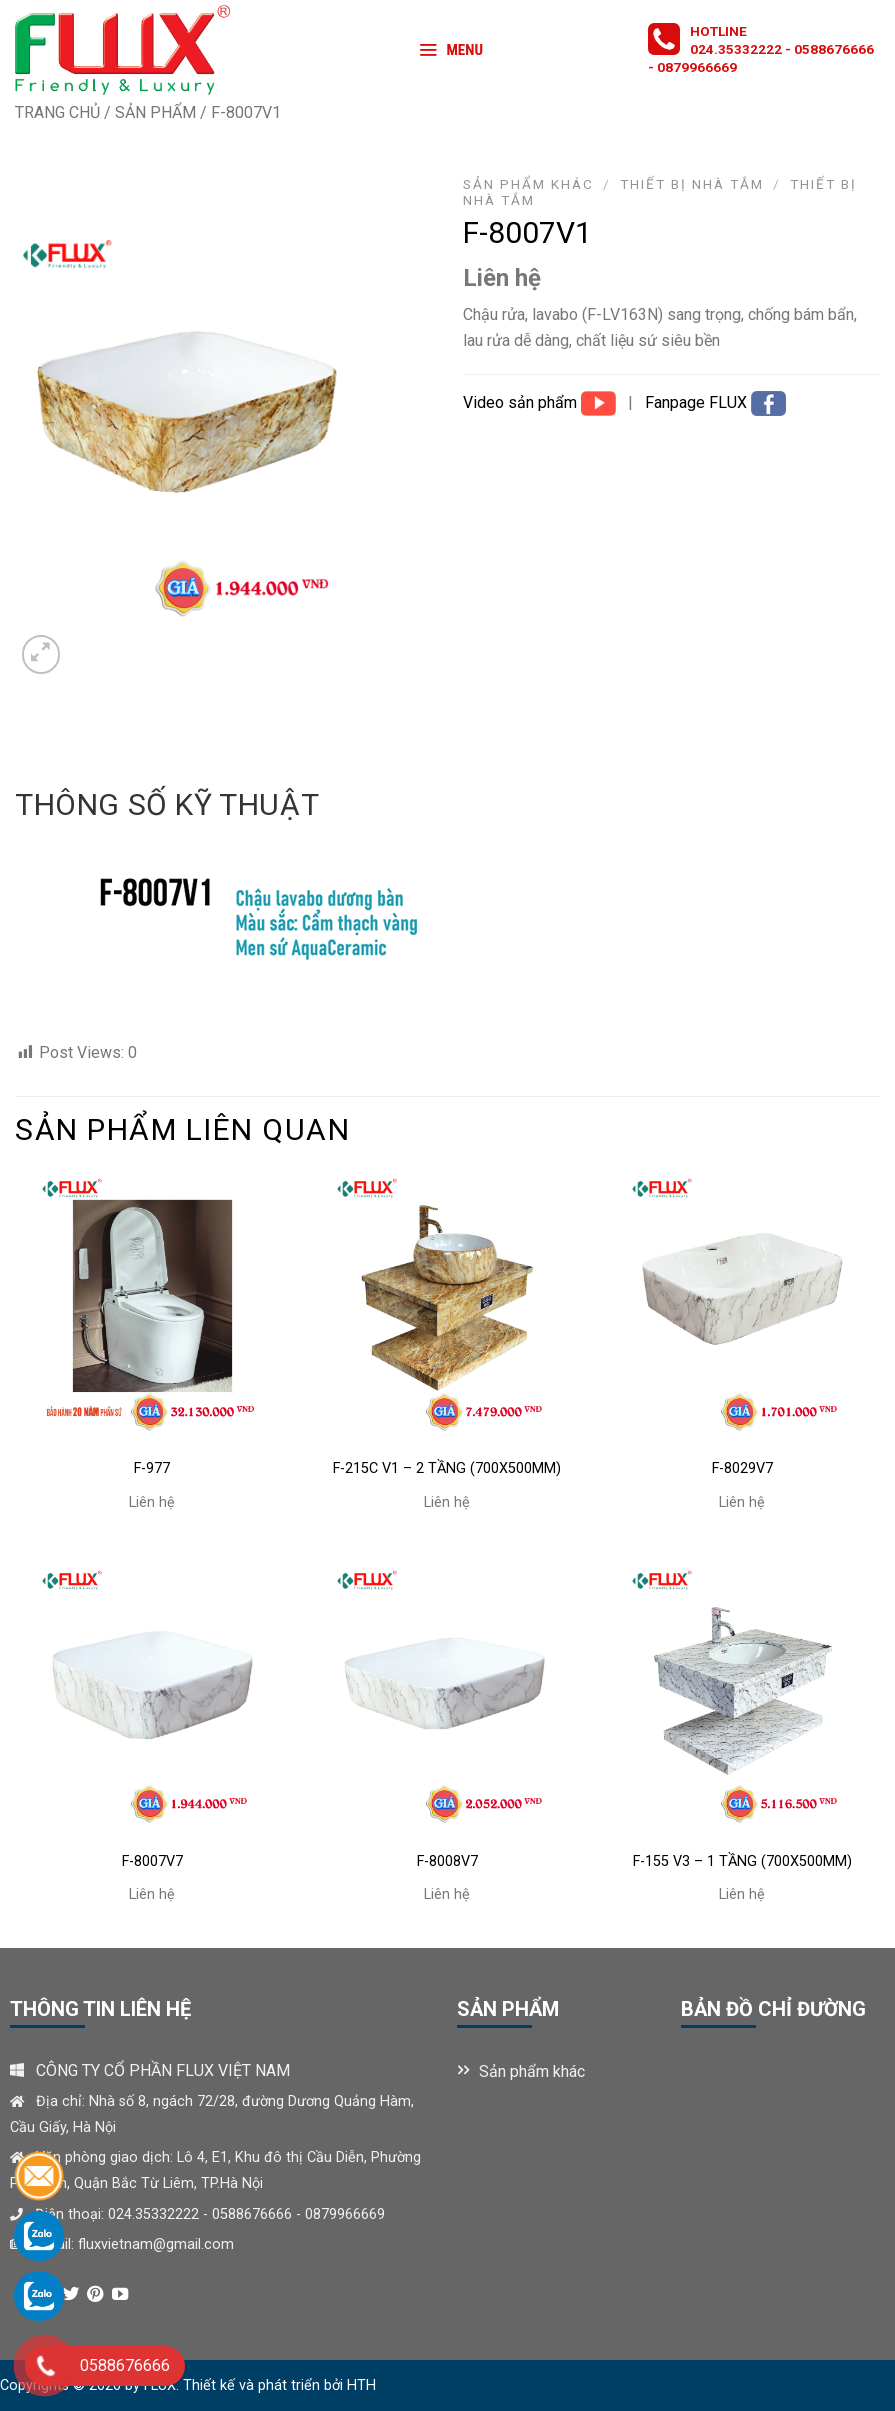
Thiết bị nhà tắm (692, 184)
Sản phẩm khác (528, 184)
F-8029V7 (742, 1468)
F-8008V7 (447, 1861)
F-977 (152, 1468)
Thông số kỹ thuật (167, 804)
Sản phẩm (155, 112)
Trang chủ (57, 112)
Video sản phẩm (522, 402)
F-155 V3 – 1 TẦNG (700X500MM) (742, 1861)
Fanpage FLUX (698, 402)
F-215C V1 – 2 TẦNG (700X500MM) (447, 1468)
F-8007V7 (152, 1861)
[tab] (167, 805)
